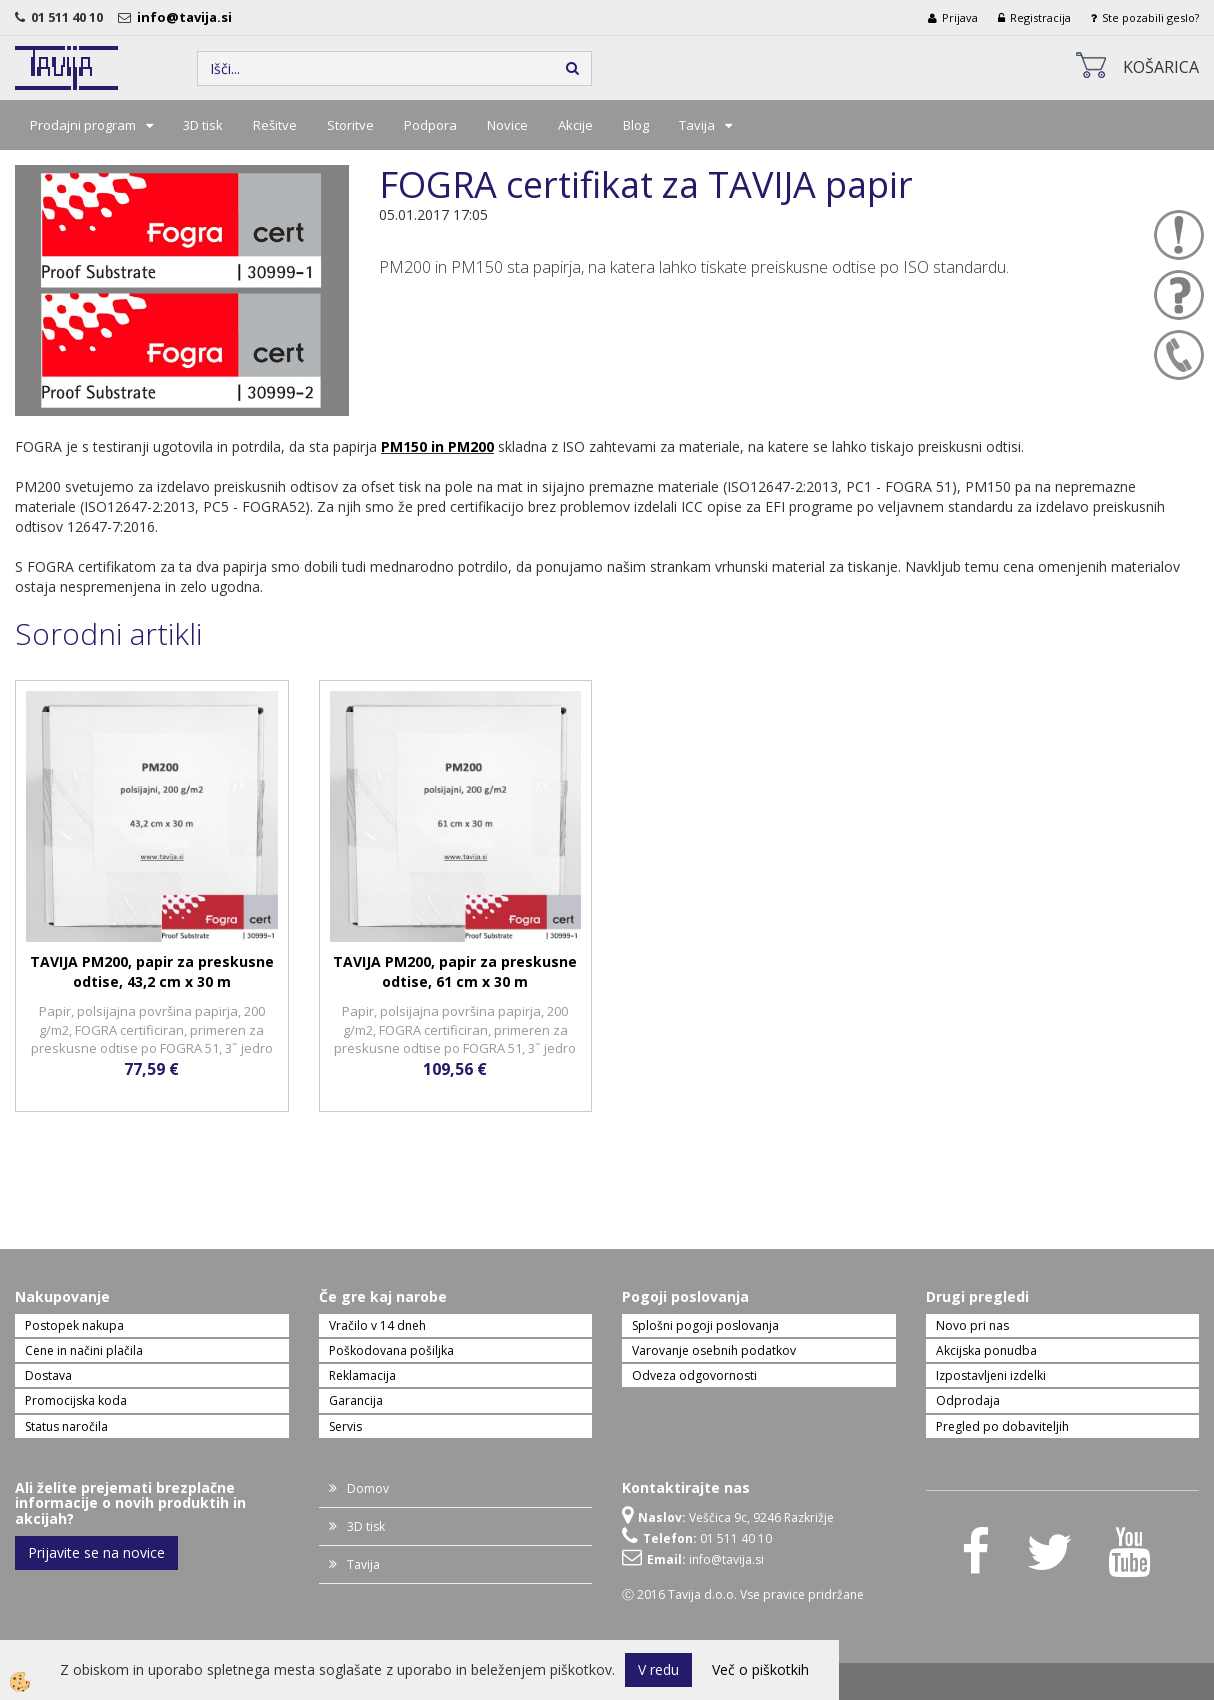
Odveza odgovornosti (694, 1375)
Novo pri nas (972, 1325)
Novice (507, 125)
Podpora (430, 125)
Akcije (575, 125)
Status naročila (66, 1426)
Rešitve (275, 125)
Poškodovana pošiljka (391, 1350)
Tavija (697, 125)
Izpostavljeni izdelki (991, 1375)
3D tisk (203, 125)
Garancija (356, 1400)
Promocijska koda (76, 1400)
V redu (658, 1669)
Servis (345, 1426)
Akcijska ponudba (986, 1350)
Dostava (48, 1375)
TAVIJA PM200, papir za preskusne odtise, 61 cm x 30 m (455, 971)
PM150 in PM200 (437, 446)
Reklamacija (362, 1375)
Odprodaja (968, 1400)
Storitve (350, 125)
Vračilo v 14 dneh (377, 1325)
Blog (636, 125)
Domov (368, 1488)
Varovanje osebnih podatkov (714, 1350)
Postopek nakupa (74, 1325)
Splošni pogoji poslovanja (705, 1325)
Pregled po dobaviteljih (1002, 1426)
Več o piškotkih (760, 1669)
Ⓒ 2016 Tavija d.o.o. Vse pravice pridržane (743, 1594)
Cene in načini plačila (84, 1350)
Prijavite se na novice (96, 1552)
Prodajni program (83, 125)
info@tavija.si (187, 17)
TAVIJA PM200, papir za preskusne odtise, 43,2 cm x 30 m (152, 971)
